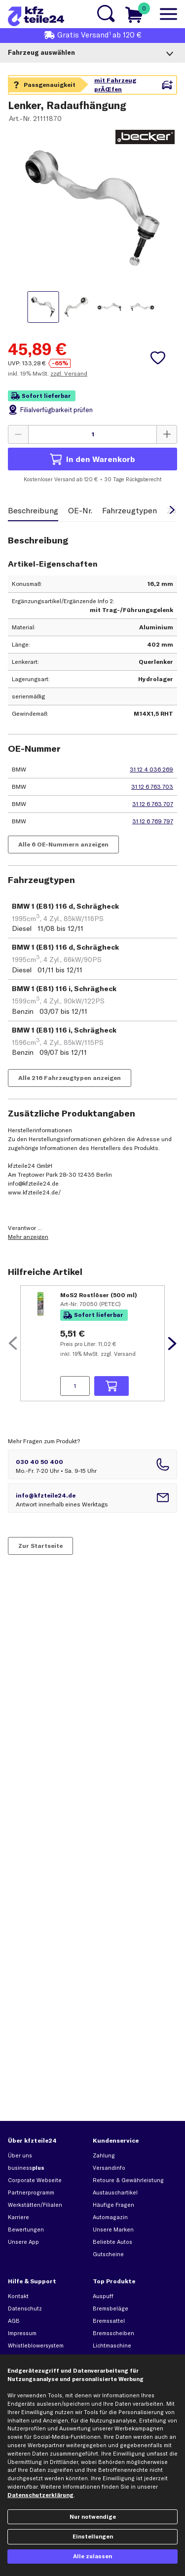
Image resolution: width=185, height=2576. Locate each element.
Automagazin (110, 2217)
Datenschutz (25, 2308)
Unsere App (23, 2241)
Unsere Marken (113, 2229)
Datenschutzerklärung (40, 2495)
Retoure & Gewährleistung (128, 2180)
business (26, 2167)
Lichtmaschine (112, 2345)
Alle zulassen (92, 2556)
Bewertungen (26, 2229)
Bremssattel (109, 2320)
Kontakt (18, 2296)
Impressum (22, 2333)
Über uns (20, 2155)
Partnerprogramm (31, 2192)
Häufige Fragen (113, 2204)
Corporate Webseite (35, 2180)
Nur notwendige (93, 2516)
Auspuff (103, 2296)
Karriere (18, 2217)
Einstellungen (93, 2536)
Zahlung (104, 2155)
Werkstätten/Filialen (35, 2204)
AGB (14, 2320)
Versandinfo (109, 2167)
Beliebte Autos (112, 2241)
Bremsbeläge (110, 2308)
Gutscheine (108, 2254)
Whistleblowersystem (36, 2345)
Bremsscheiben (113, 2333)
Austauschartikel (115, 2192)
